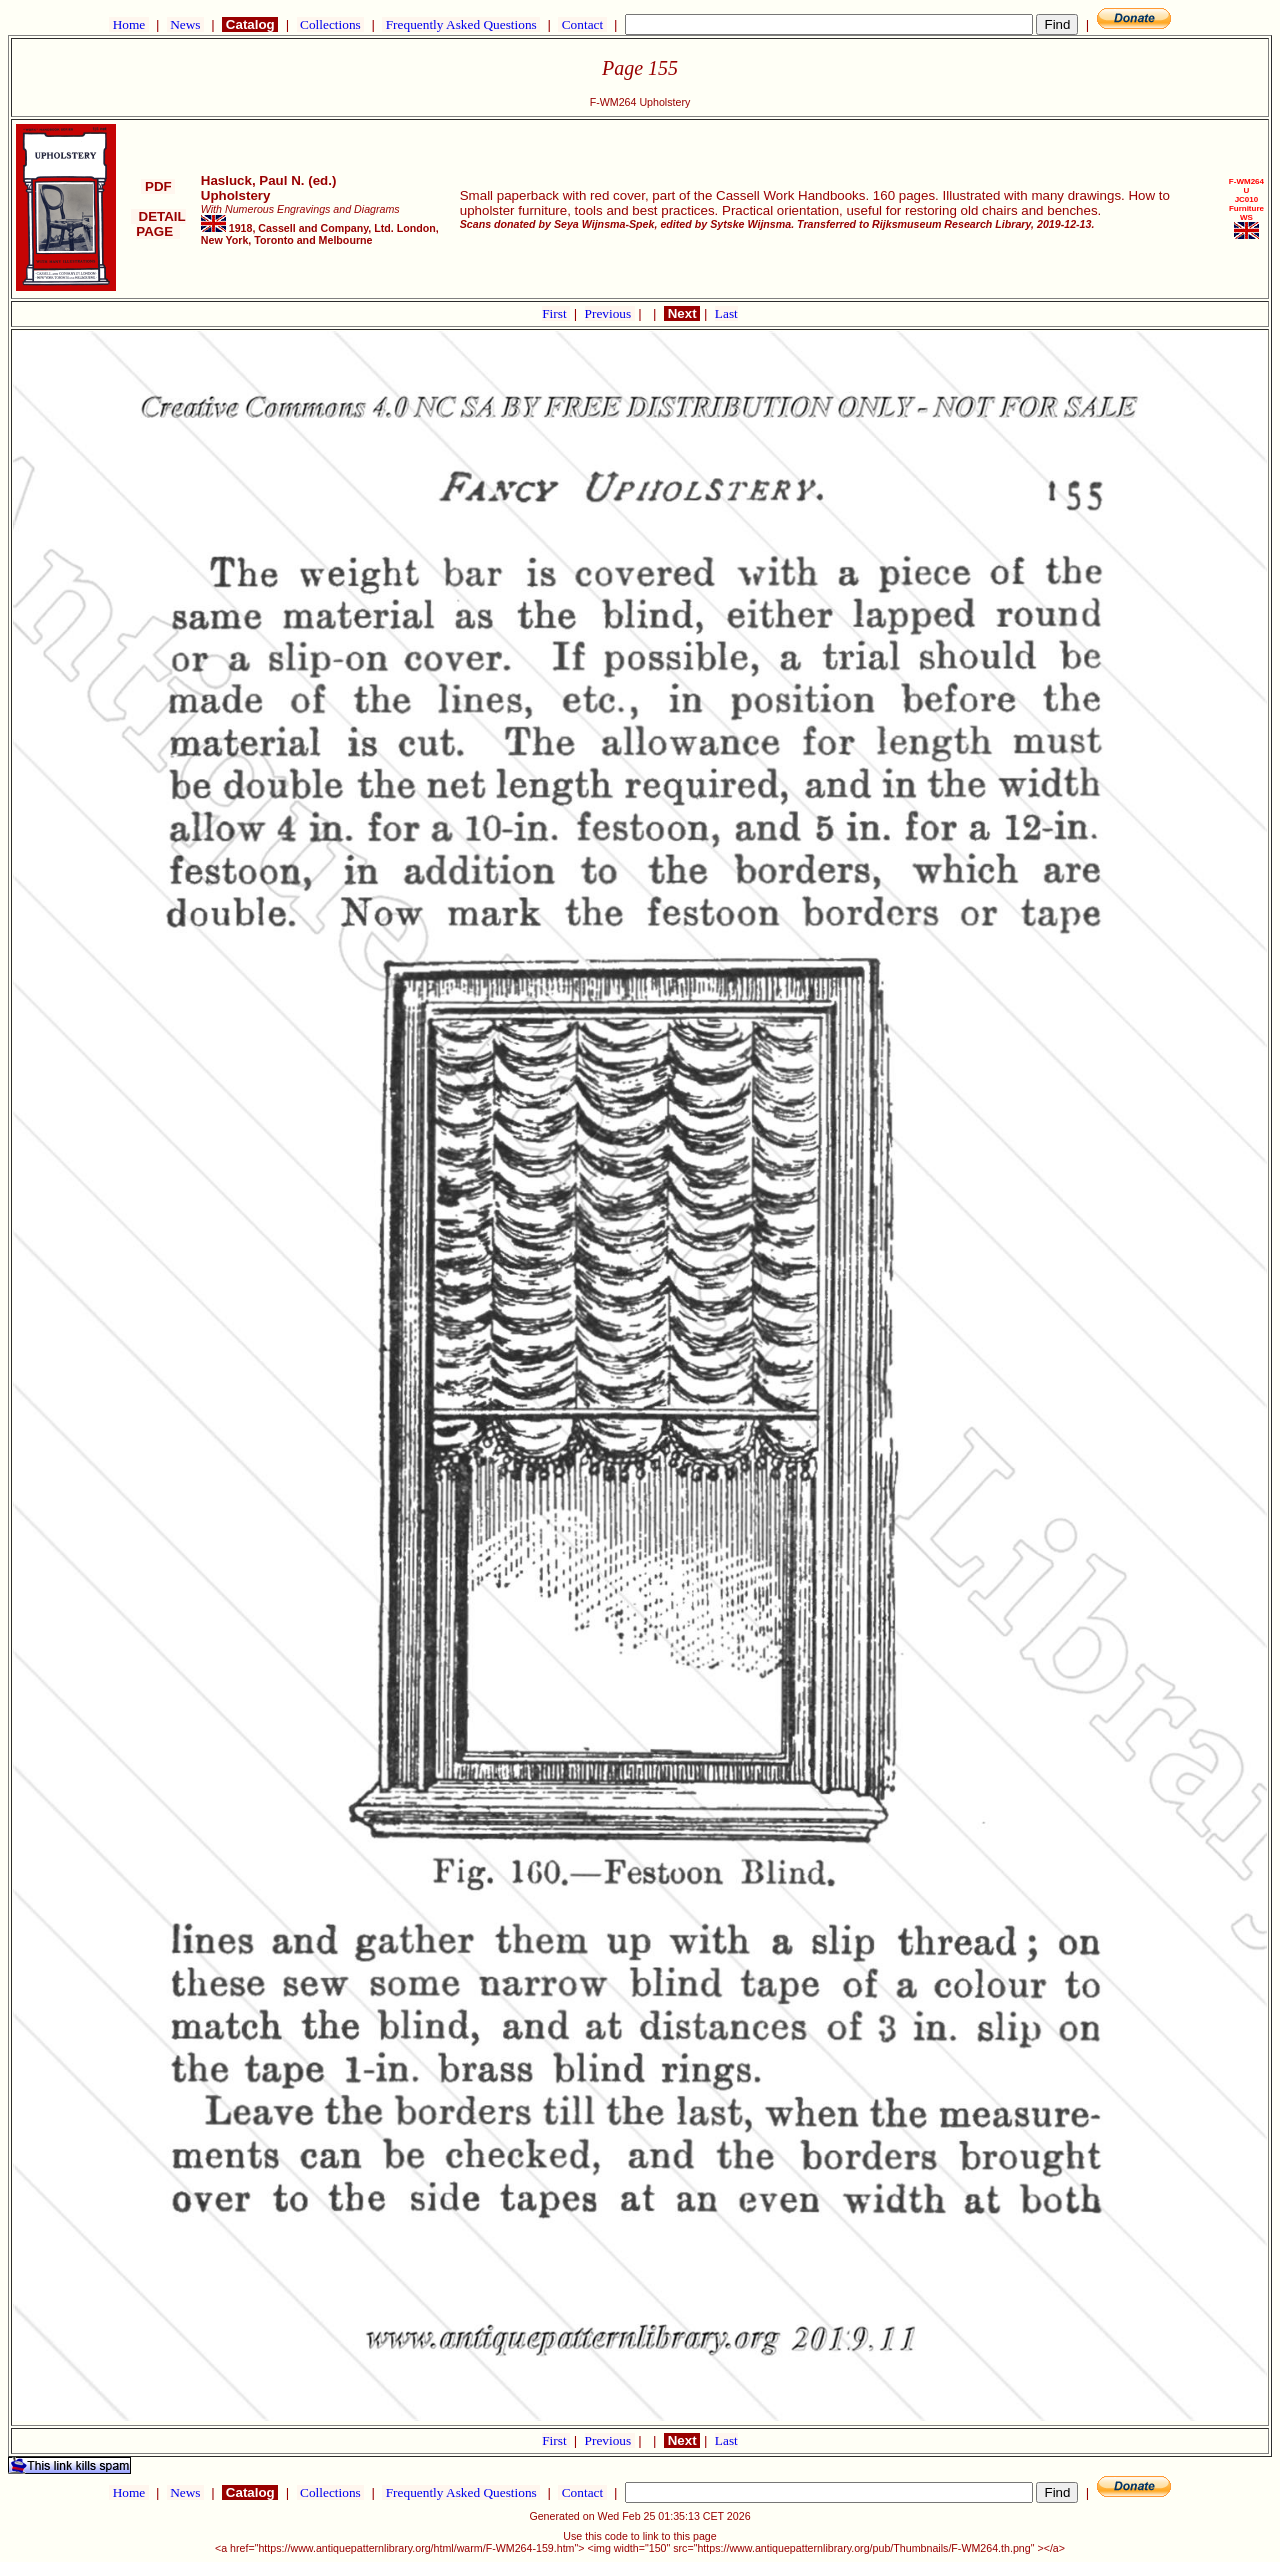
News (185, 24)
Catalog (250, 24)
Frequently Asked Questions (461, 24)
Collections (330, 24)
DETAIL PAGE (158, 224)
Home (128, 24)
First (556, 313)
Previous (610, 313)
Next (682, 313)
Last (726, 313)
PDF (158, 186)
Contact (582, 24)
